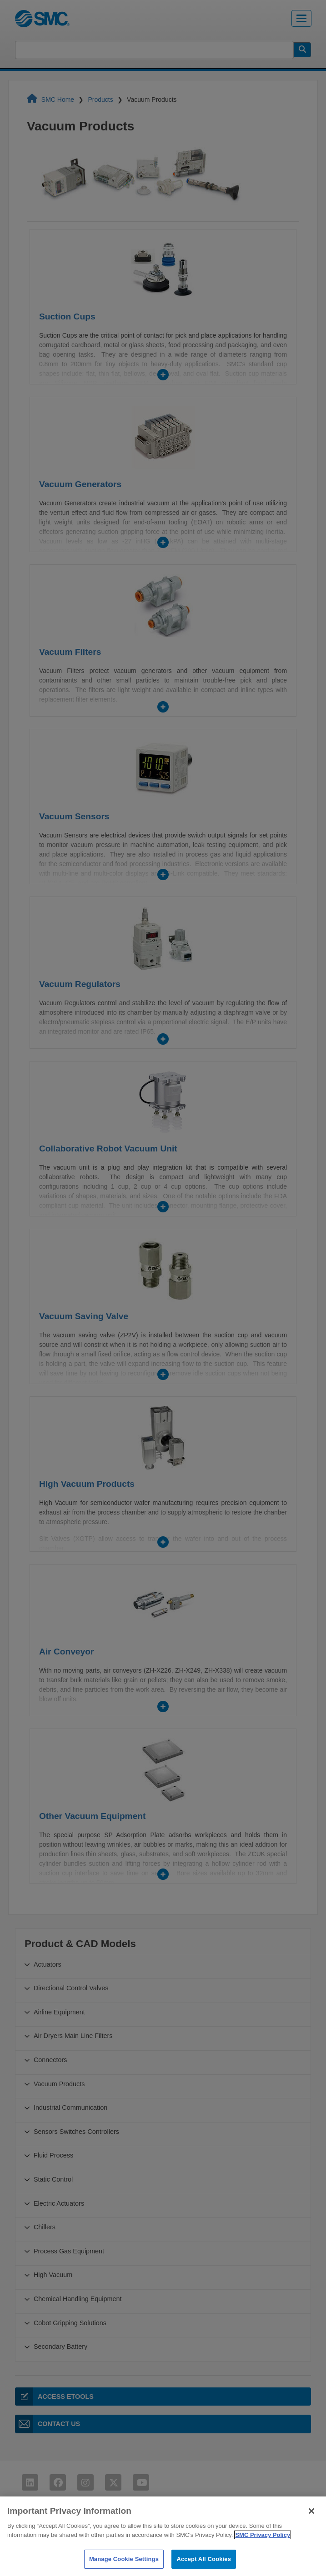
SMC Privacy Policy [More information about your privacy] (262, 2553)
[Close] (311, 2530)
